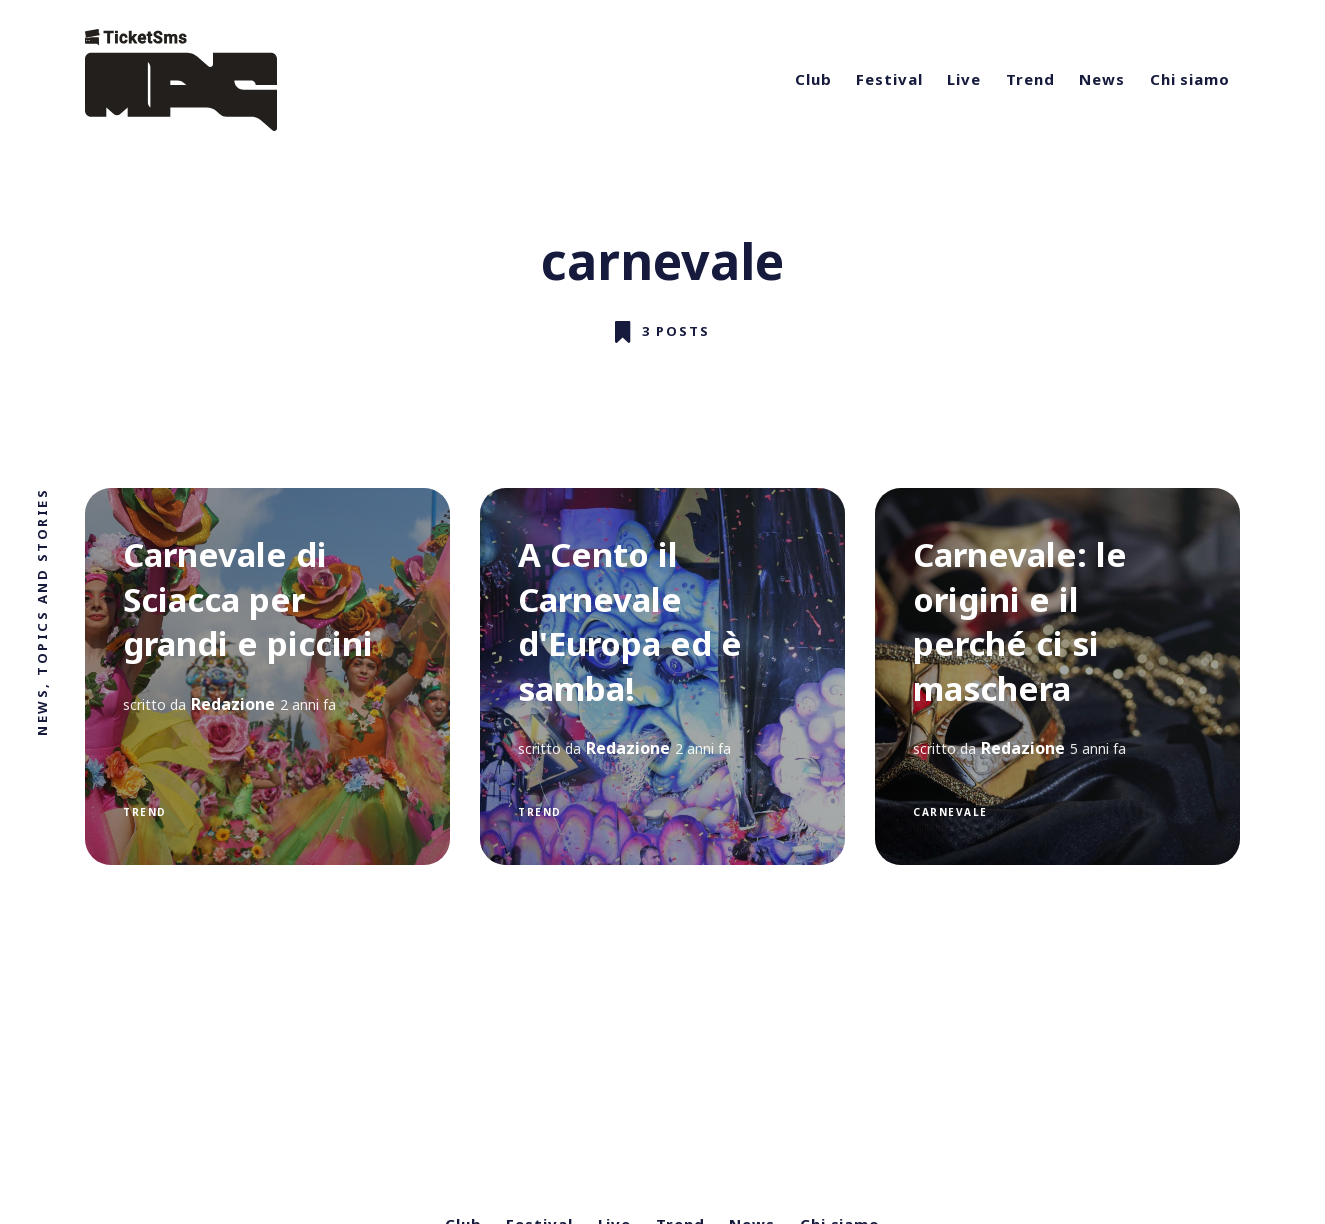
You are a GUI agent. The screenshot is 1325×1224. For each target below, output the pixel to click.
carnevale (950, 811)
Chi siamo (1190, 79)
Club (813, 79)
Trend (1030, 79)
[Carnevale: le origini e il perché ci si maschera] (1057, 676)
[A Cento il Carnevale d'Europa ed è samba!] (662, 676)
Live (964, 79)
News (1102, 79)
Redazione (233, 703)
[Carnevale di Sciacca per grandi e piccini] (267, 676)
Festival (889, 79)
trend (145, 811)
